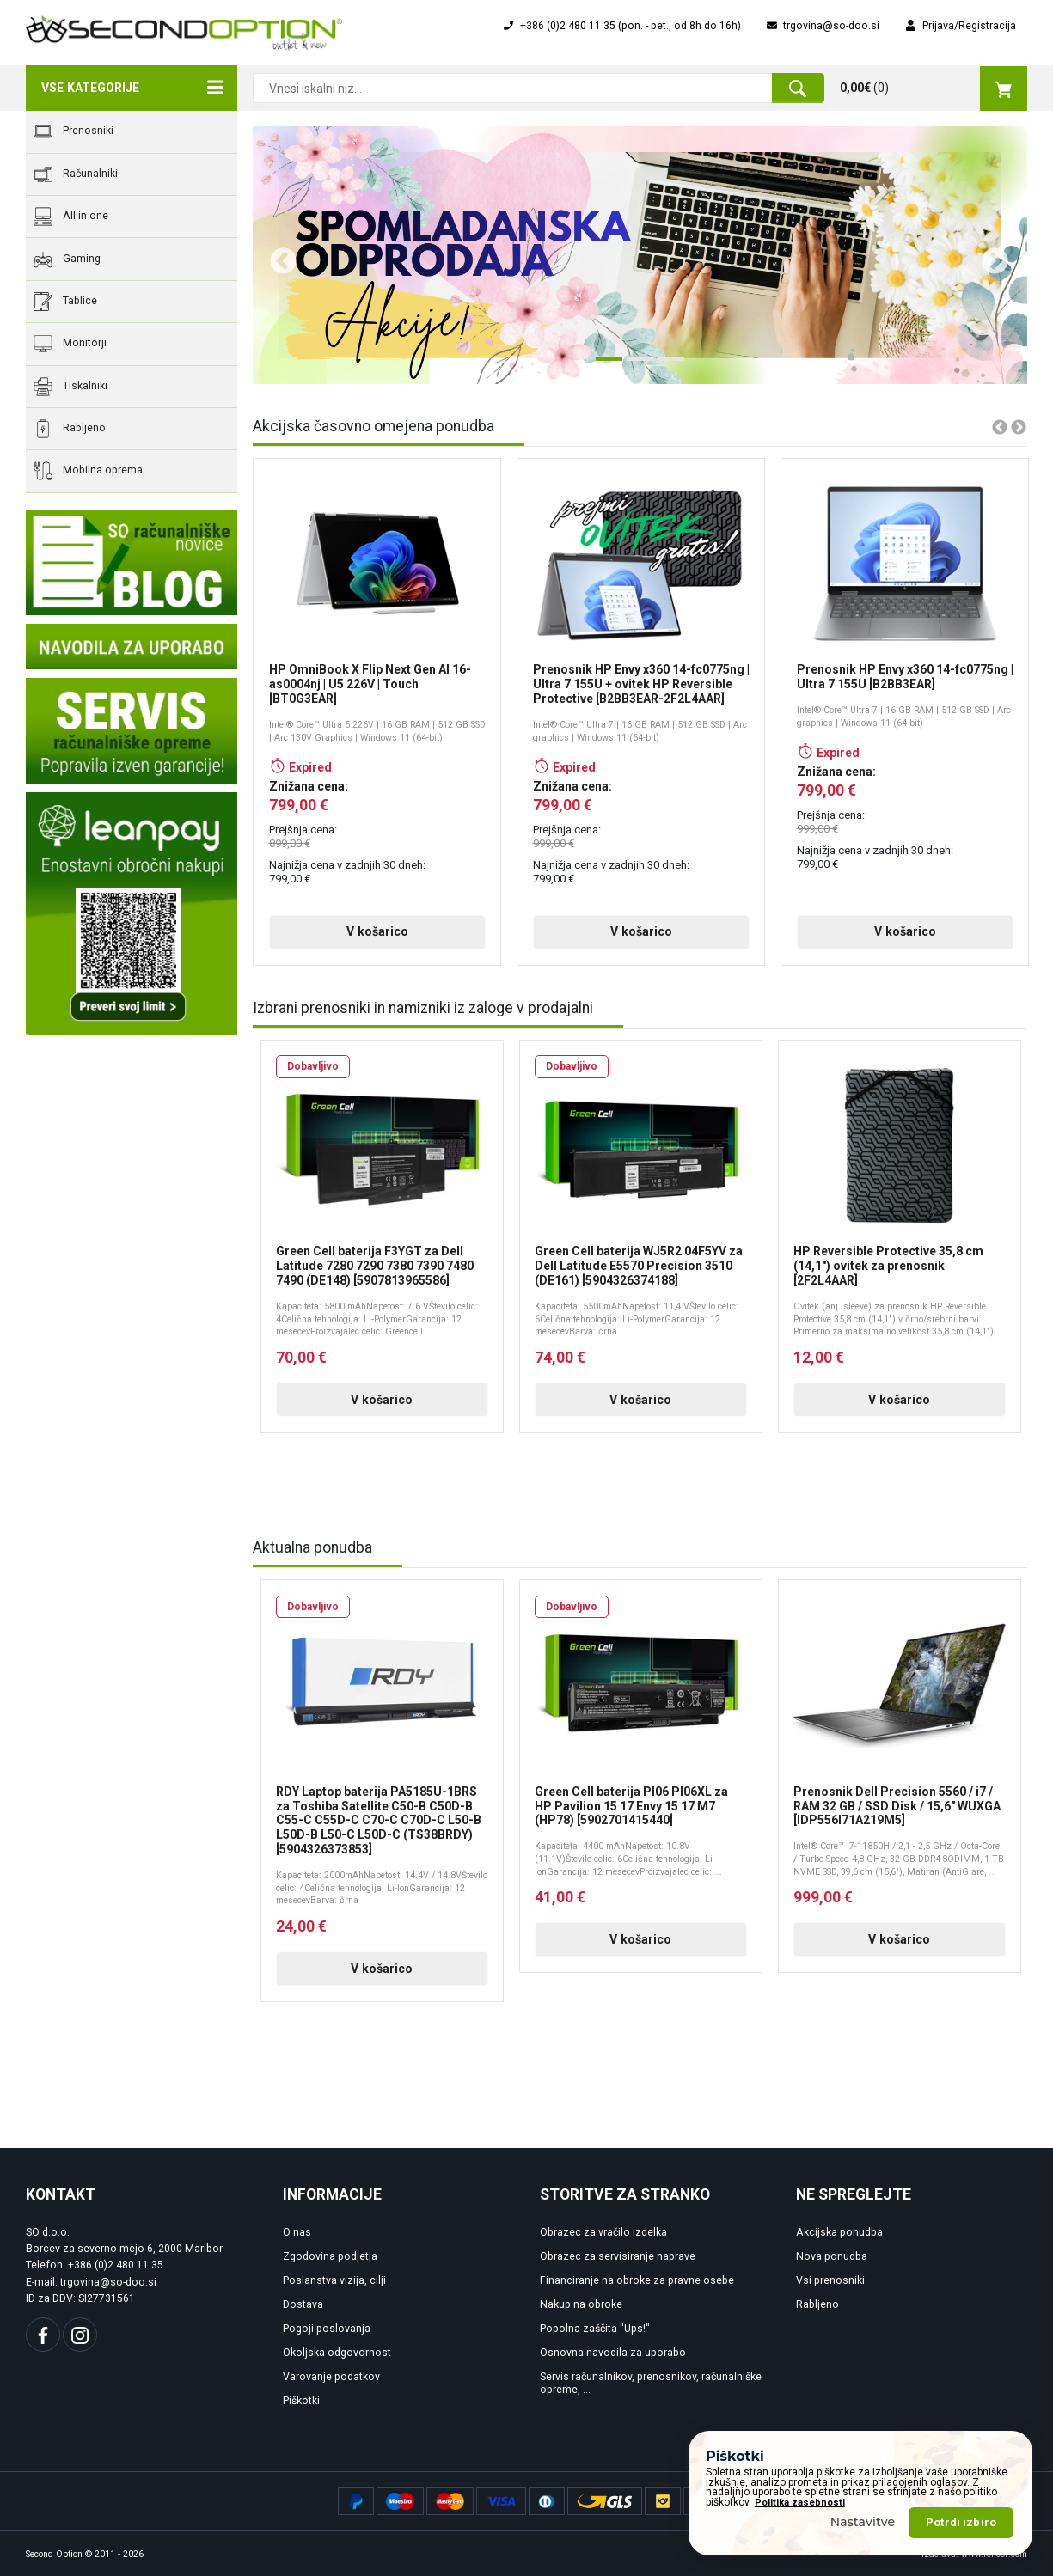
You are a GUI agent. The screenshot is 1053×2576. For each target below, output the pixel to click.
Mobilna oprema (88, 470)
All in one (71, 216)
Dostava (303, 2304)
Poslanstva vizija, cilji (334, 2280)
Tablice (65, 301)
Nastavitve (863, 2522)
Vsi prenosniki (830, 2280)
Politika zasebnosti (800, 2502)
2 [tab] (635, 366)
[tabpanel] (640, 255)
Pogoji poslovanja (326, 2329)
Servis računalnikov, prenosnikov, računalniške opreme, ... (651, 2383)
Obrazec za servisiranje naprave (617, 2256)
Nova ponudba (831, 2256)
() (933, 88)
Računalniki (76, 174)
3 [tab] (666, 366)
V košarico (377, 931)
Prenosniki (73, 131)
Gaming (67, 259)
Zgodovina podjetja (330, 2256)
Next (988, 255)
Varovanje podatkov (331, 2377)
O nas (297, 2232)
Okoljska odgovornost (337, 2353)
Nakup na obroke (581, 2304)
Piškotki (301, 2401)
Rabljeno (70, 428)
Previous (276, 255)
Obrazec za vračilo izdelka (603, 2232)
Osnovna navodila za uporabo (613, 2353)
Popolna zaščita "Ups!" (595, 2329)
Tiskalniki (70, 386)
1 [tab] (604, 366)
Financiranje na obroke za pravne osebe (637, 2280)
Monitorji (70, 343)
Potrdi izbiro (961, 2522)
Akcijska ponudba (839, 2232)
